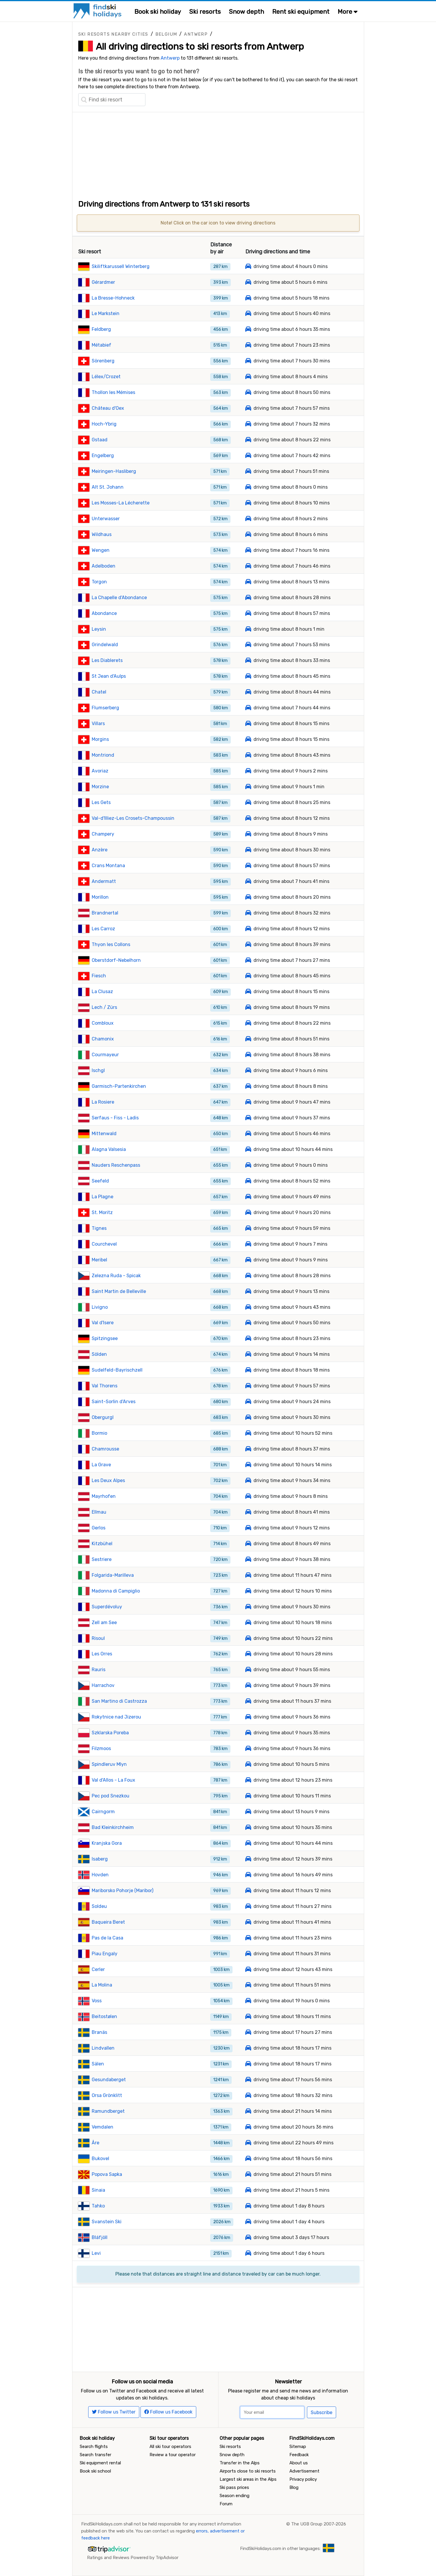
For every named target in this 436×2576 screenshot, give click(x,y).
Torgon (99, 582)
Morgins (100, 739)
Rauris (98, 1669)
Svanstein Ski (106, 2221)
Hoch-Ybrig (104, 424)
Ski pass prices (234, 2487)
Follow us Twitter (114, 2412)
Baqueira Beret (108, 1922)
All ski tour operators (170, 2446)
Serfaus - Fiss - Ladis (115, 1118)
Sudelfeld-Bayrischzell (117, 1370)
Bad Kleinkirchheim (113, 1827)
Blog (293, 2487)
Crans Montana (108, 865)
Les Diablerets (107, 660)
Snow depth (246, 11)
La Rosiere (103, 1102)
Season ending (234, 2495)
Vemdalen (102, 2127)
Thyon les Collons (111, 944)
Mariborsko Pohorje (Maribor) (122, 1890)
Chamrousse (105, 1449)
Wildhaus (102, 534)
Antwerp (196, 34)
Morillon (100, 897)
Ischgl (98, 1070)
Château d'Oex (108, 408)
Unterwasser (106, 518)
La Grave (101, 1464)
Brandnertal (105, 913)
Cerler (98, 1969)
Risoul (98, 1638)
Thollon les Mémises (113, 392)
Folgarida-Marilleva (113, 1575)
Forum (226, 2503)
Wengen (101, 550)
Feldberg (101, 329)
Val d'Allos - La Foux (113, 1780)
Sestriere (102, 1559)
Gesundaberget (109, 2079)
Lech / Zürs (104, 1007)
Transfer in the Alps (240, 2463)
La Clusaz (102, 991)
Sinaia (98, 2190)
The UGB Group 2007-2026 (318, 2524)
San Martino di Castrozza (119, 1701)
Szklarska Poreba (110, 1732)
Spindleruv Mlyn (109, 1764)
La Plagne (102, 1196)
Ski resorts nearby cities (113, 34)
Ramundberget (108, 2111)
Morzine (100, 786)
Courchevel (104, 1244)
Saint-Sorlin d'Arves (114, 1401)
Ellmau (99, 1512)
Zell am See (104, 1622)
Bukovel (100, 2158)
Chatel (99, 692)
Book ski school (95, 2471)
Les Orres (102, 1654)
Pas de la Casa (107, 1938)
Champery (103, 834)
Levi (96, 2253)
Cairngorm (103, 1811)
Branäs (99, 2032)
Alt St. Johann (108, 487)
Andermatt (104, 881)
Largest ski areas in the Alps (248, 2479)
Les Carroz (103, 928)
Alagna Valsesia (109, 1149)
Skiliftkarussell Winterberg (121, 266)
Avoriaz (100, 771)
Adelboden (103, 566)
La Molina (102, 1985)
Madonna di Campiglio (116, 1591)
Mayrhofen (104, 1496)
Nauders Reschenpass (116, 1165)
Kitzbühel (102, 1543)
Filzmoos (101, 1748)
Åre (95, 2142)
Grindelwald (105, 644)
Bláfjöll (99, 2237)
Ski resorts (205, 11)
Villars (98, 723)
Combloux (103, 1023)
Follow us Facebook (168, 2412)
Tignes (99, 1228)
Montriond (103, 755)
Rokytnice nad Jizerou (116, 1717)
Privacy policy (303, 2479)
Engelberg (103, 455)
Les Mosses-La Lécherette (121, 503)
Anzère (99, 850)
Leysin (99, 629)
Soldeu (99, 1906)
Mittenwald (104, 1133)
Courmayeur (105, 1054)
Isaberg (100, 1859)
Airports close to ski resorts (248, 2471)
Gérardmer (103, 282)
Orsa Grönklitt (107, 2095)
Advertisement (304, 2471)
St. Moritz (102, 1212)
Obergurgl (103, 1417)
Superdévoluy (107, 1606)
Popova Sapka (107, 2174)
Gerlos (98, 1528)
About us (298, 2463)
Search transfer (95, 2454)
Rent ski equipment (300, 11)
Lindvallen (103, 2048)
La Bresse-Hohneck (113, 298)
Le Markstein (105, 313)
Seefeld (100, 1181)
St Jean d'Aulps (109, 676)
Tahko (98, 2206)
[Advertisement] (218, 153)
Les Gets (101, 802)
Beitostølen (104, 2016)
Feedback (299, 2454)
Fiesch (99, 975)
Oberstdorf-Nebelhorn (116, 960)
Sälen (98, 2064)
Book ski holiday (157, 11)
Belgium (166, 34)
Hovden (100, 1874)
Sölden (99, 1354)
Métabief (101, 345)
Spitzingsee (105, 1338)
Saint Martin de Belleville (119, 1291)
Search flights (94, 2446)
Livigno (100, 1307)
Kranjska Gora (107, 1843)
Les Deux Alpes (108, 1480)
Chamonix (103, 1039)
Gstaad (99, 439)
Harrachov (103, 1685)
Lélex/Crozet (106, 376)
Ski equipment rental (100, 2463)
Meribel (99, 1260)
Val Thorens (104, 1386)
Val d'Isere (103, 1322)
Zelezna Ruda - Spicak (116, 1275)
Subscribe (321, 2412)
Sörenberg (103, 361)
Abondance (104, 613)
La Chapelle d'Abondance (119, 597)
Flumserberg (105, 707)
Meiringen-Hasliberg (114, 471)
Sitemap (297, 2446)
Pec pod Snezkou (110, 1796)
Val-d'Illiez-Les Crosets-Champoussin (133, 818)
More (347, 11)
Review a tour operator (173, 2454)
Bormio (99, 1433)
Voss (97, 2000)
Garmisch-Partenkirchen (119, 1086)
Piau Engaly (104, 1953)
